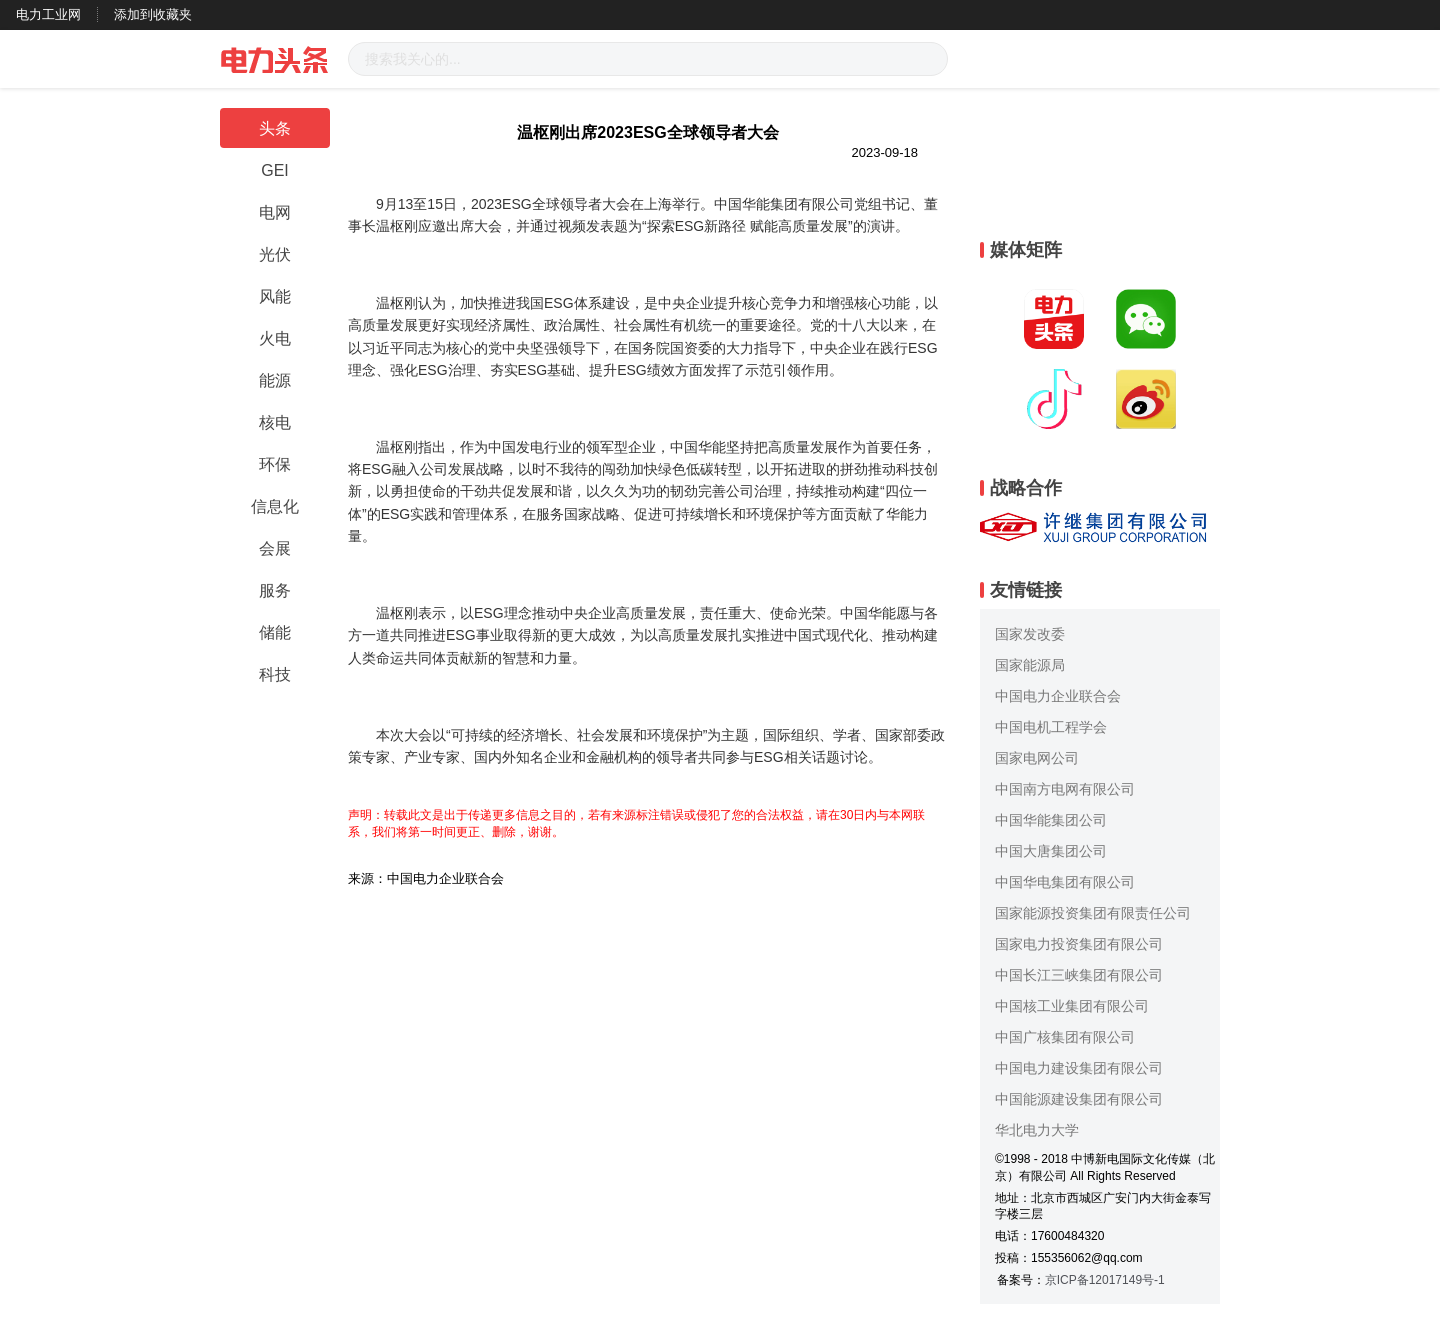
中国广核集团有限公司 (1065, 1037)
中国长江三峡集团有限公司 (1079, 975)
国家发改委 (1030, 634)
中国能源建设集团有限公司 (1079, 1099)
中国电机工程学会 (1051, 727)
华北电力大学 (1037, 1130)
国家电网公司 (1037, 758)
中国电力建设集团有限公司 (1079, 1068)
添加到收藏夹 (153, 14)
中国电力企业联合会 (1058, 696)
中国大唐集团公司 (1051, 851)
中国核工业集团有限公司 (1072, 1006)
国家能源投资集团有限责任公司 (1093, 913)
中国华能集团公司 (1051, 820)
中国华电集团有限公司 (1065, 882)
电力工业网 (48, 14)
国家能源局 (1030, 665)
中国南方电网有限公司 (1065, 789)
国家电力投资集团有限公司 (1079, 944)
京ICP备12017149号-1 (1105, 1280)
